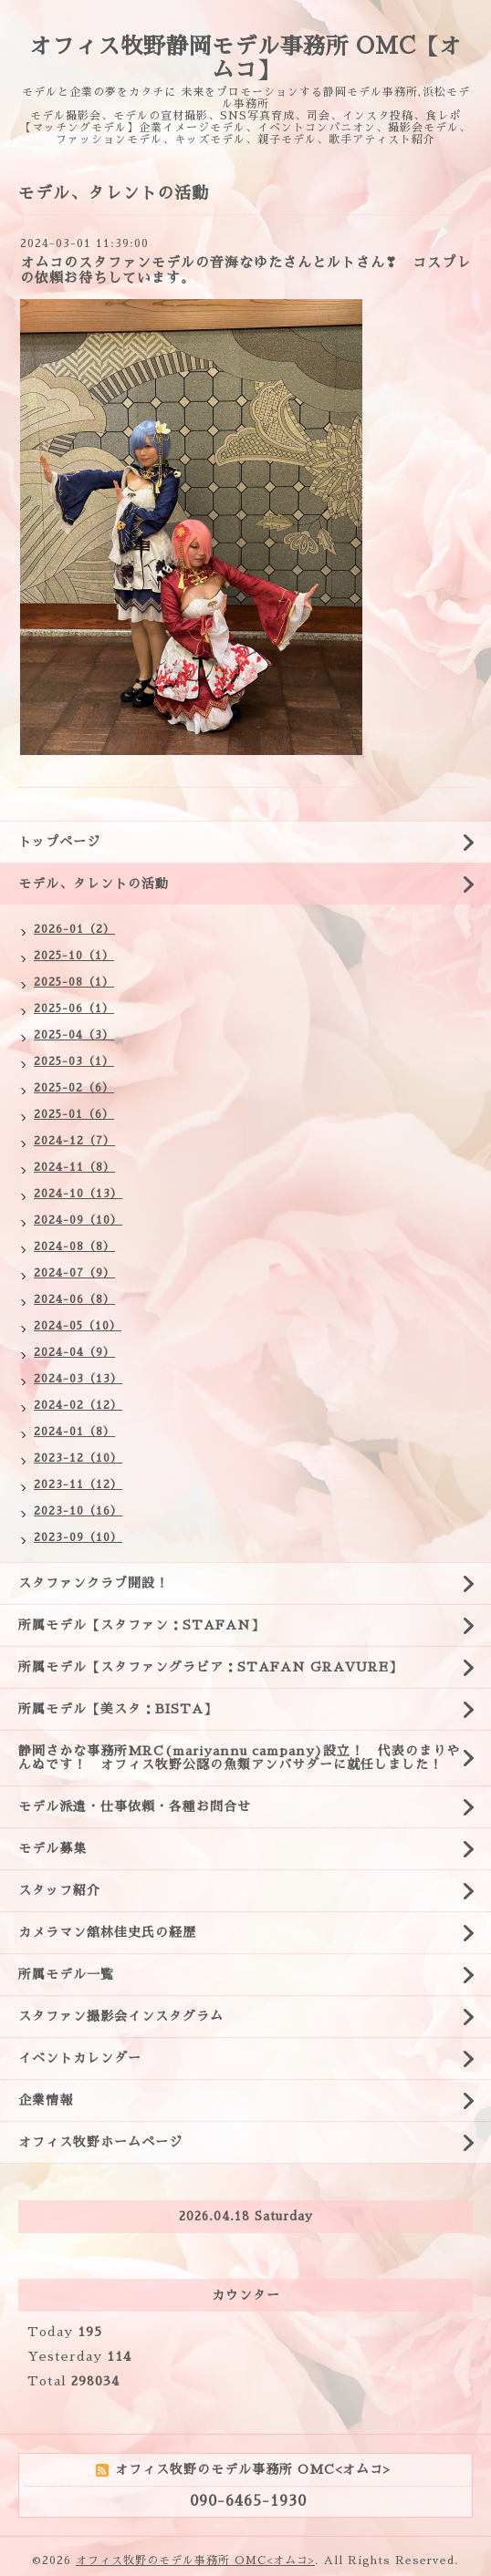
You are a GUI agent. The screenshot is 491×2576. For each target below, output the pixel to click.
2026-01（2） (74, 929)
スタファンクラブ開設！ (93, 1583)
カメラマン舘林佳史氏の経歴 (107, 1932)
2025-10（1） (74, 955)
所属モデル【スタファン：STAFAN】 (141, 1625)
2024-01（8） (74, 1431)
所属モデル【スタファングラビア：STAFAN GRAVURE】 (210, 1666)
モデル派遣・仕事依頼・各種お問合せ (134, 1806)
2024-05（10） (77, 1325)
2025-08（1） (74, 982)
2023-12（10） (78, 1458)
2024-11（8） (74, 1167)
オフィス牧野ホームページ (100, 2142)
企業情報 (45, 2100)
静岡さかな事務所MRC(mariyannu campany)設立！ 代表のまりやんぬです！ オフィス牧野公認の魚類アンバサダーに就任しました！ (239, 1757)
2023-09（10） (78, 1537)
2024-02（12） (78, 1405)
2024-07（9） (74, 1272)
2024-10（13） (78, 1193)
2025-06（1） (74, 1008)
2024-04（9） (74, 1352)
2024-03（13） (78, 1378)
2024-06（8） (74, 1299)
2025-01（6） (74, 1114)
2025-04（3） (74, 1034)
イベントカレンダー (79, 2058)
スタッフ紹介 (59, 1890)
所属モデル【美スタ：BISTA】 (117, 1708)
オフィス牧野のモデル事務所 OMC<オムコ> (195, 2560)
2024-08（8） (74, 1246)
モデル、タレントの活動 (93, 883)
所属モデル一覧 (66, 1974)
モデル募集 (52, 1848)
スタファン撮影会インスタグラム (121, 2016)
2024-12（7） (74, 1140)
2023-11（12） (78, 1484)
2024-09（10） (78, 1220)
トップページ (59, 841)
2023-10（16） (78, 1510)
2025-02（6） (74, 1087)
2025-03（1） (74, 1061)
